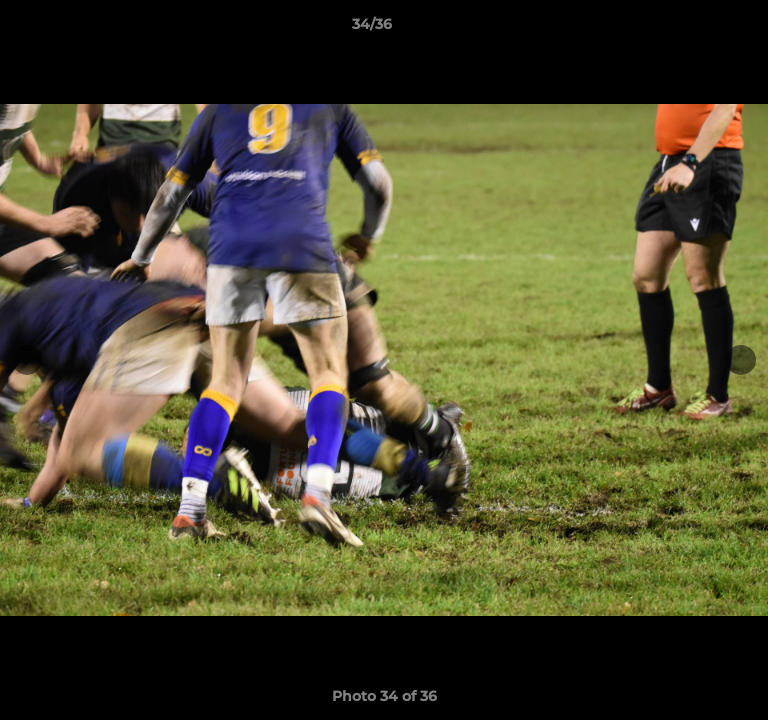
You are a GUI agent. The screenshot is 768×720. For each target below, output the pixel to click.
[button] (696, 29)
